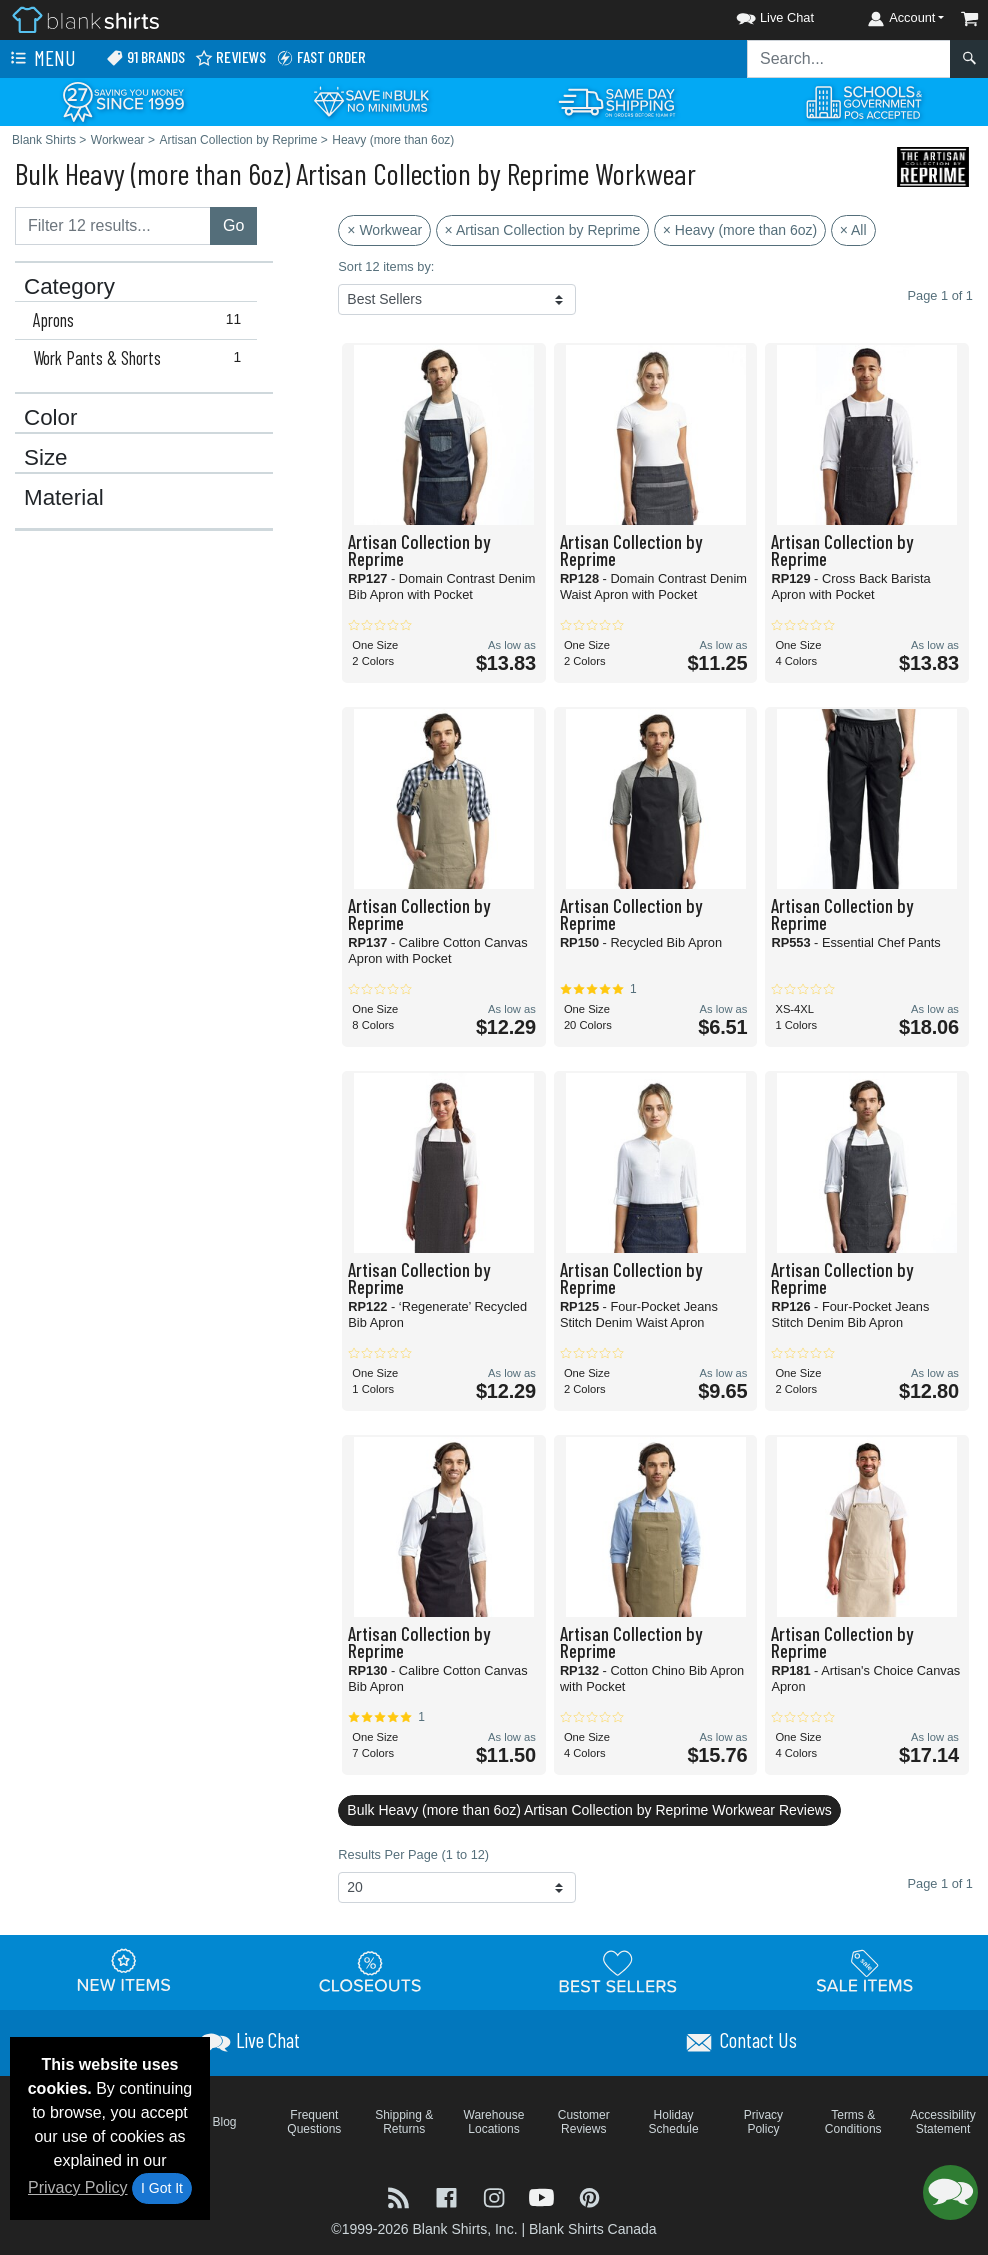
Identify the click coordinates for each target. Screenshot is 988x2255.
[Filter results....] (113, 226)
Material (64, 498)
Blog (225, 2122)
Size (46, 458)
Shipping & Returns (404, 2122)
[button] (757, 14)
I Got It (162, 2188)
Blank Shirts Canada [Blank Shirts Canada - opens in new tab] (593, 2229)
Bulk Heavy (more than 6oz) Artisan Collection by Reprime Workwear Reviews (589, 1810)
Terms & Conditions (853, 2122)
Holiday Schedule (674, 2122)
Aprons (141, 320)
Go (233, 225)
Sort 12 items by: (386, 266)
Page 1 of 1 (940, 1883)
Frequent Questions (314, 2122)
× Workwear (384, 230)
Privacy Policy (78, 2187)
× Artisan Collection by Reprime (543, 230)
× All (853, 230)
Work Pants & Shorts (141, 358)
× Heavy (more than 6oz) (740, 230)
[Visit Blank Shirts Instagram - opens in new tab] (496, 2196)
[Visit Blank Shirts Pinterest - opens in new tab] (589, 2196)
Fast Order (321, 57)
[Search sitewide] (849, 59)
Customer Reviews (584, 2122)
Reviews (230, 57)
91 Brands (145, 57)
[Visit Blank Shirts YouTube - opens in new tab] (544, 2196)
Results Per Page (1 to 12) (413, 1854)
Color (51, 418)
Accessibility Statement (942, 2122)
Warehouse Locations (494, 2122)
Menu (41, 59)
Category (69, 287)
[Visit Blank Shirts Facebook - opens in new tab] (449, 2196)
